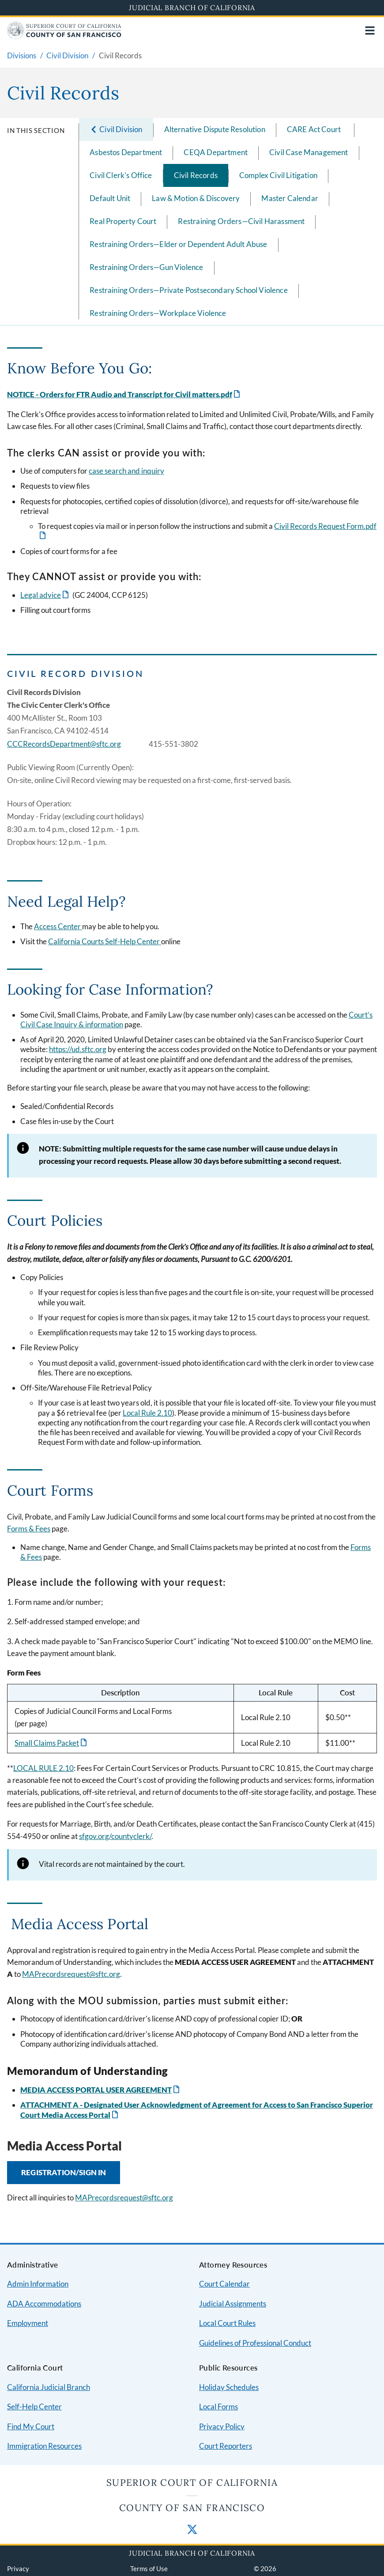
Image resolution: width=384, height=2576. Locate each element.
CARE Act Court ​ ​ (315, 129)
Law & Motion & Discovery (196, 198)
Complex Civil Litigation (278, 175)
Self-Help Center (34, 2406)
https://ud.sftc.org (77, 1049)
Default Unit (110, 198)
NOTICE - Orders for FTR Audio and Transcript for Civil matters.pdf (119, 394)
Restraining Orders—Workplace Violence (158, 313)
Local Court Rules (227, 2323)
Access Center (58, 926)
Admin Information (37, 2283)
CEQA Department (216, 152)
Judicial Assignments (232, 2303)
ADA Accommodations (44, 2303)
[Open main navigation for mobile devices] (369, 30)
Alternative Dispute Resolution (214, 129)
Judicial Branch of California (192, 7)
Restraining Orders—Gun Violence (146, 267)
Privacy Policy (222, 2426)
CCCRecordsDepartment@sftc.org (64, 743)
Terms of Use (149, 2568)
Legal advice (40, 595)
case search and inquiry (126, 470)
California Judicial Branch (48, 2387)
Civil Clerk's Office (121, 175)
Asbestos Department (126, 152)
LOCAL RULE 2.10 (43, 1768)
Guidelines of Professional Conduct (255, 2343)
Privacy (18, 2568)
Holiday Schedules (229, 2387)
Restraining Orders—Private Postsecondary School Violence (189, 290)
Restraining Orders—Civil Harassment (241, 221)
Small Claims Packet (47, 1743)
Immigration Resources (44, 2446)
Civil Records (196, 175)
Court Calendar (224, 2283)
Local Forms (218, 2406)
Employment (27, 2323)
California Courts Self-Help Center (104, 941)
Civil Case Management (308, 152)
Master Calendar (289, 198)
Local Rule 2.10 (147, 1412)
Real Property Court (123, 221)
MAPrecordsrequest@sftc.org (71, 1974)
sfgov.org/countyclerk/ (115, 1836)
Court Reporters (225, 2446)
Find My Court (30, 2426)
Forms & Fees (28, 1528)
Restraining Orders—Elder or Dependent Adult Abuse (178, 244)
